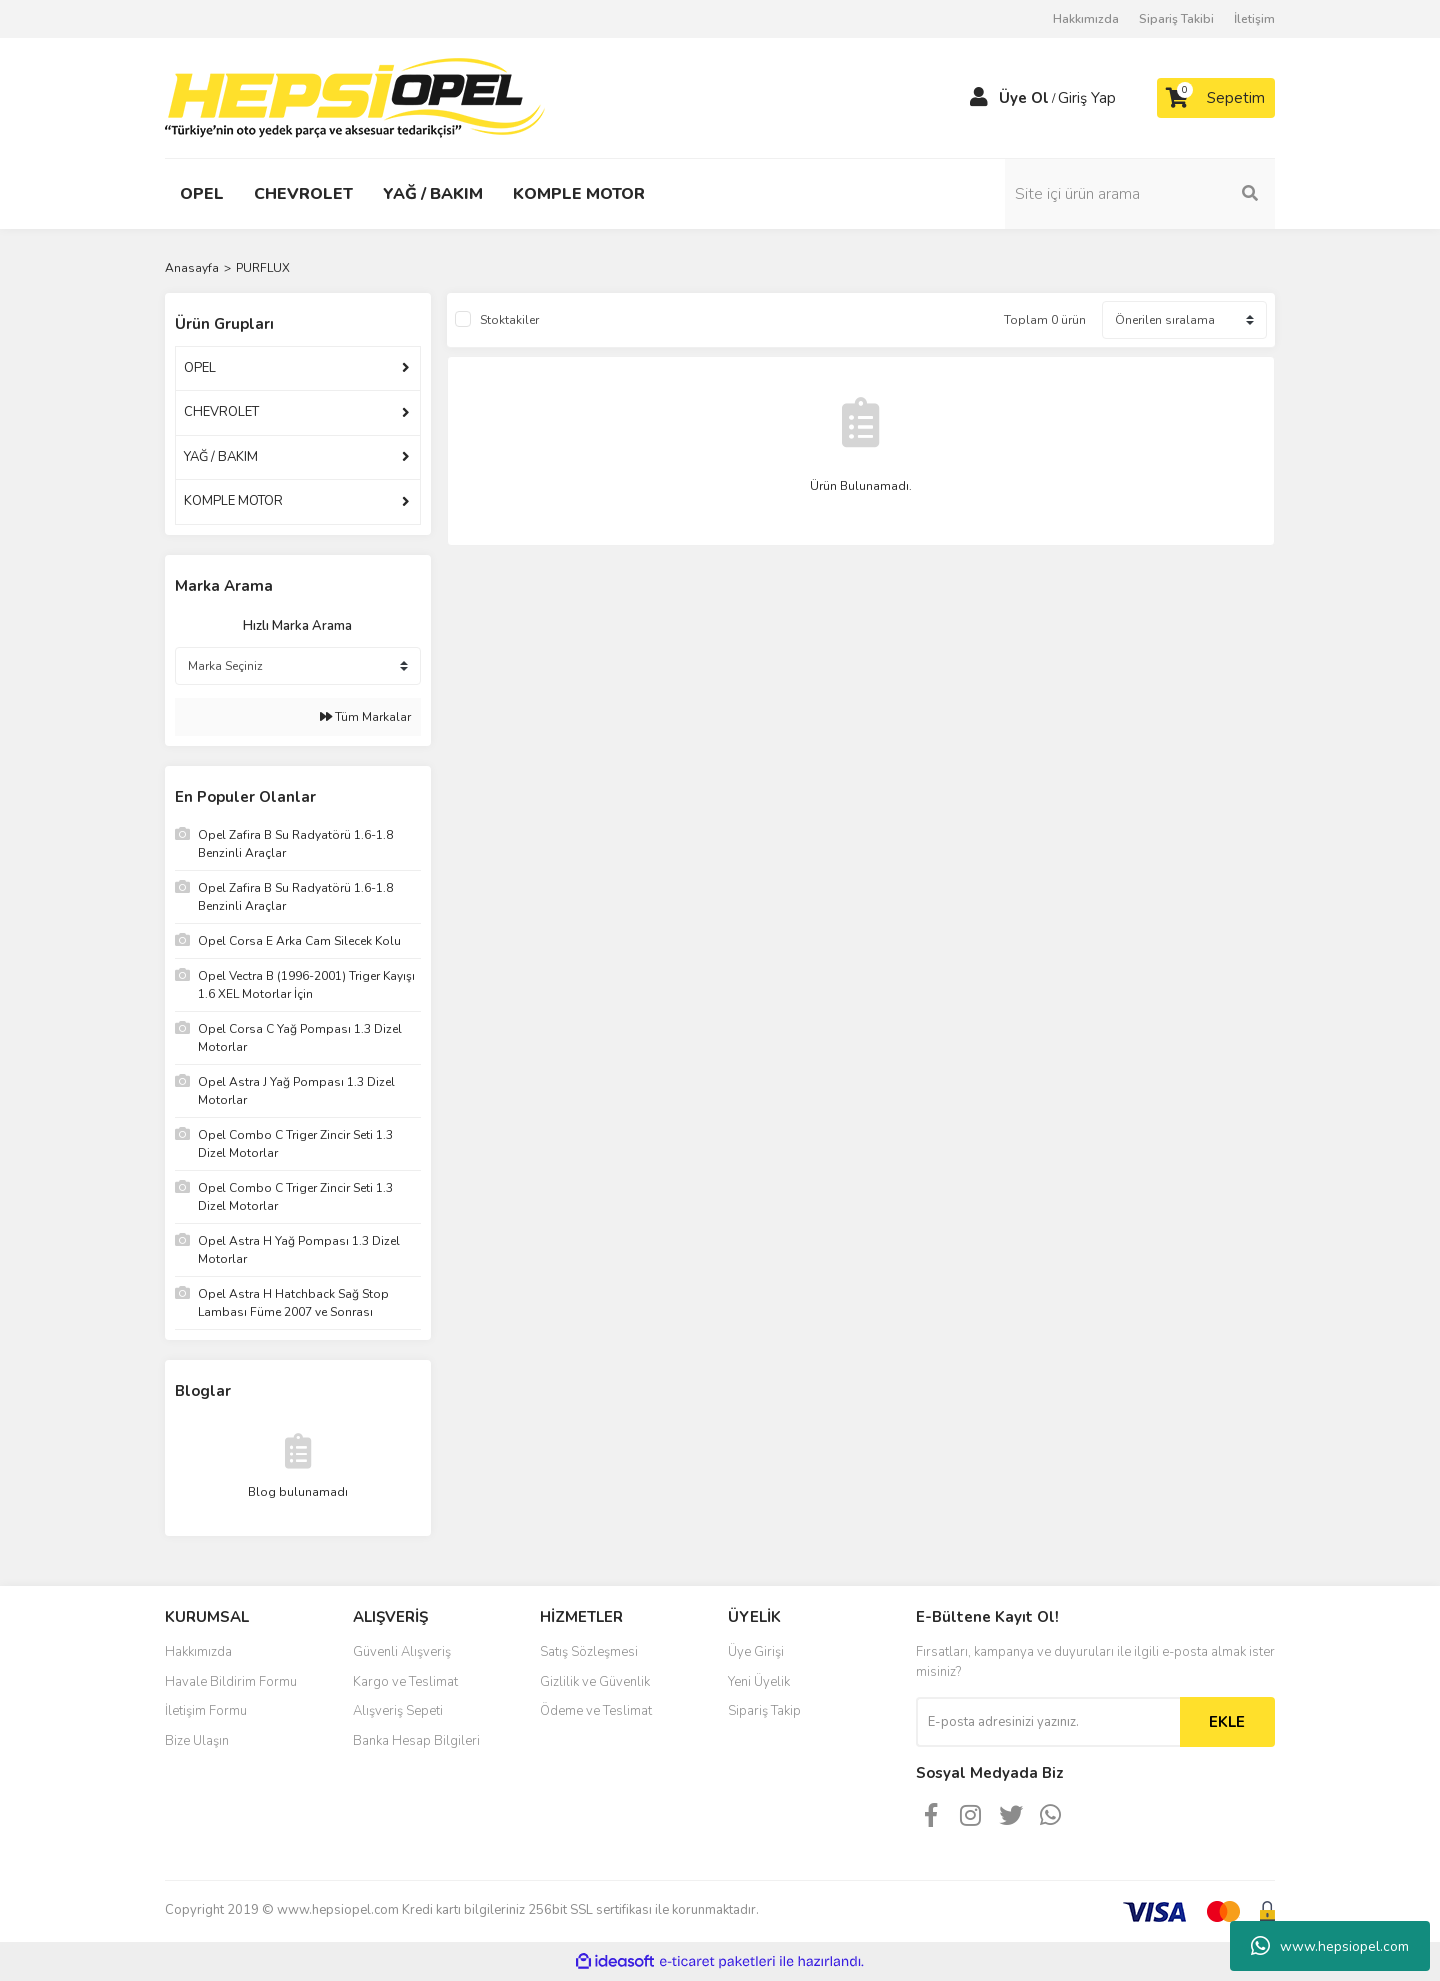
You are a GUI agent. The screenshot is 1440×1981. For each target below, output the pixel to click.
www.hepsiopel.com (1330, 1946)
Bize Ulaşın (197, 1741)
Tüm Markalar (365, 717)
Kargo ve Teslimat (405, 1682)
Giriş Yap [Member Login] (1087, 98)
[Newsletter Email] (1048, 1722)
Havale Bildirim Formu (231, 1682)
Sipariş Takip (764, 1711)
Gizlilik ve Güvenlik (595, 1682)
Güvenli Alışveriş (402, 1652)
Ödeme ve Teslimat (596, 1711)
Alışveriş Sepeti (398, 1711)
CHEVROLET (221, 412)
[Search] (1140, 194)
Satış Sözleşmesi (589, 1652)
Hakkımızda (1086, 19)
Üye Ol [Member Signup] (1024, 98)
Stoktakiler (509, 320)
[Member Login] (979, 98)
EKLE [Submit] (1227, 1722)
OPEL (200, 368)
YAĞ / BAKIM (221, 457)
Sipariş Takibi (1176, 19)
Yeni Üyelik (759, 1682)
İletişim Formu (206, 1711)
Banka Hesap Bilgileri (416, 1741)
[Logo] (355, 97)
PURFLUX (263, 268)
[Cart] (1216, 98)
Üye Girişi (756, 1652)
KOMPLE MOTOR (233, 501)
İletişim (1254, 19)
